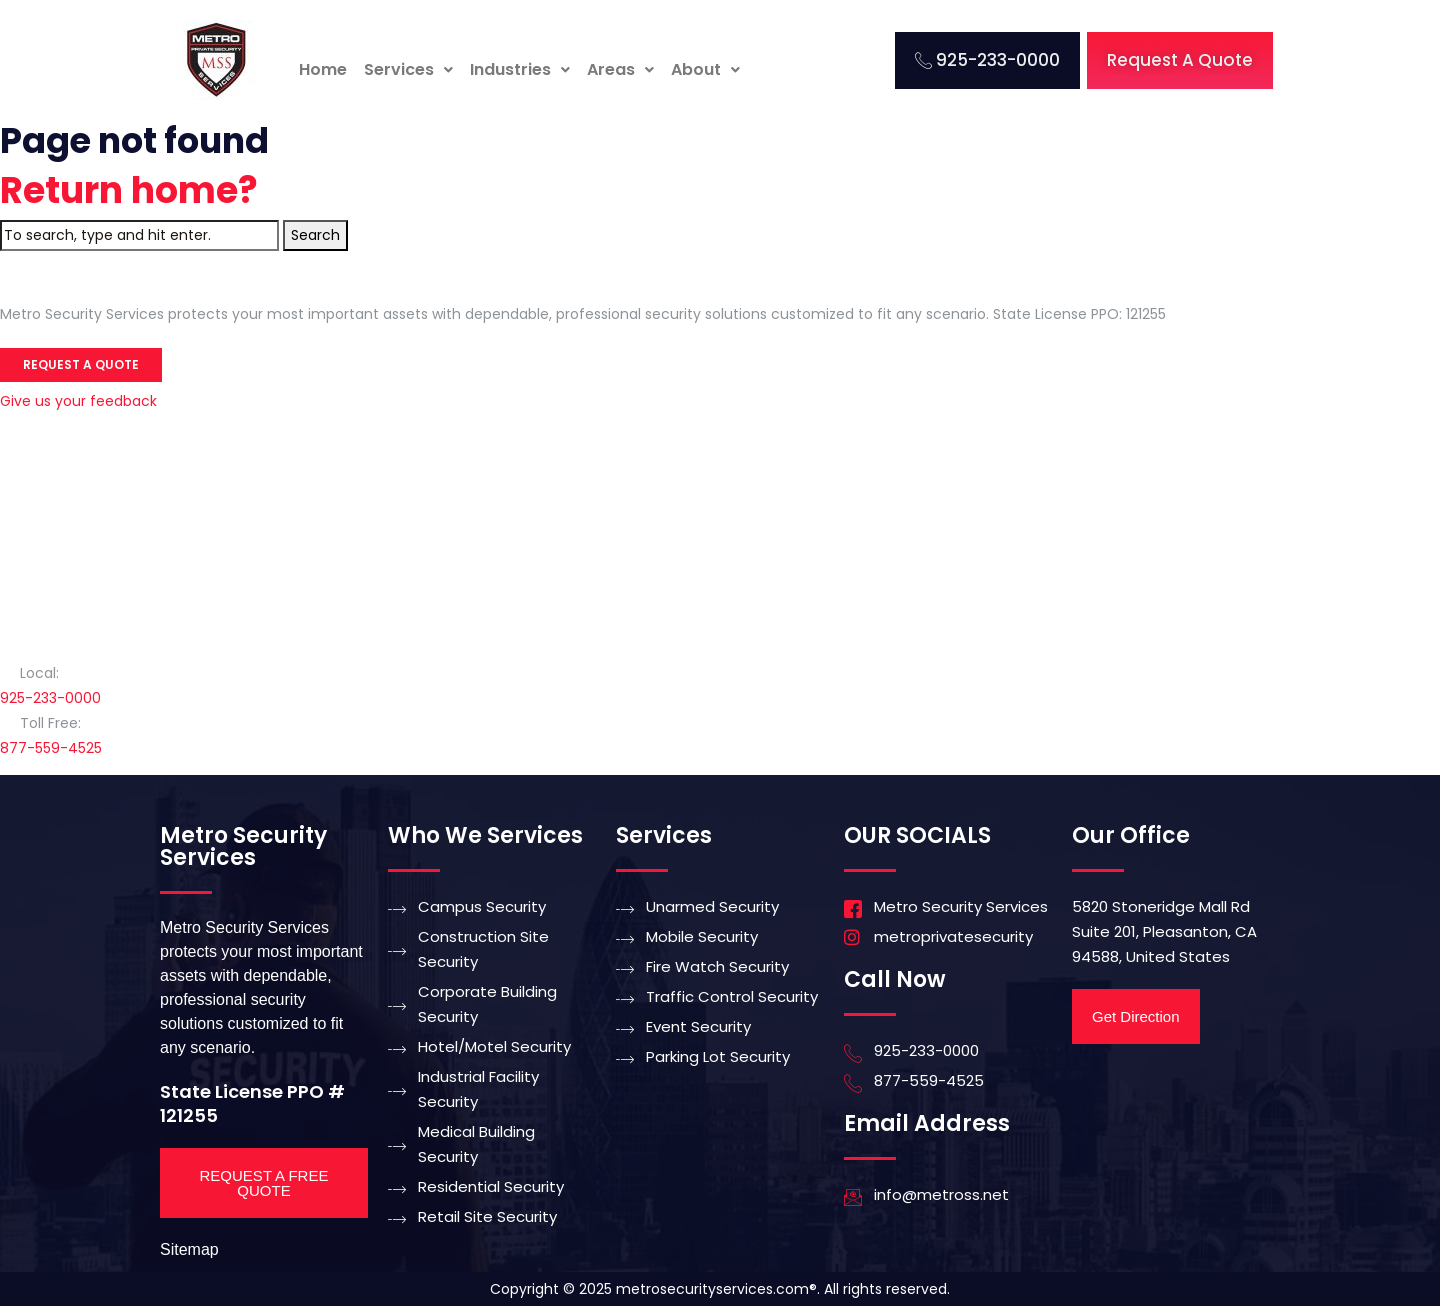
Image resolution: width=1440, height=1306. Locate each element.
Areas (620, 69)
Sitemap (189, 1249)
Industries (520, 69)
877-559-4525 (51, 748)
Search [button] (315, 235)
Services (408, 69)
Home (323, 69)
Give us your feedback (78, 401)
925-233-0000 (50, 698)
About (705, 69)
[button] (408, 70)
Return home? (129, 190)
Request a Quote (81, 364)
